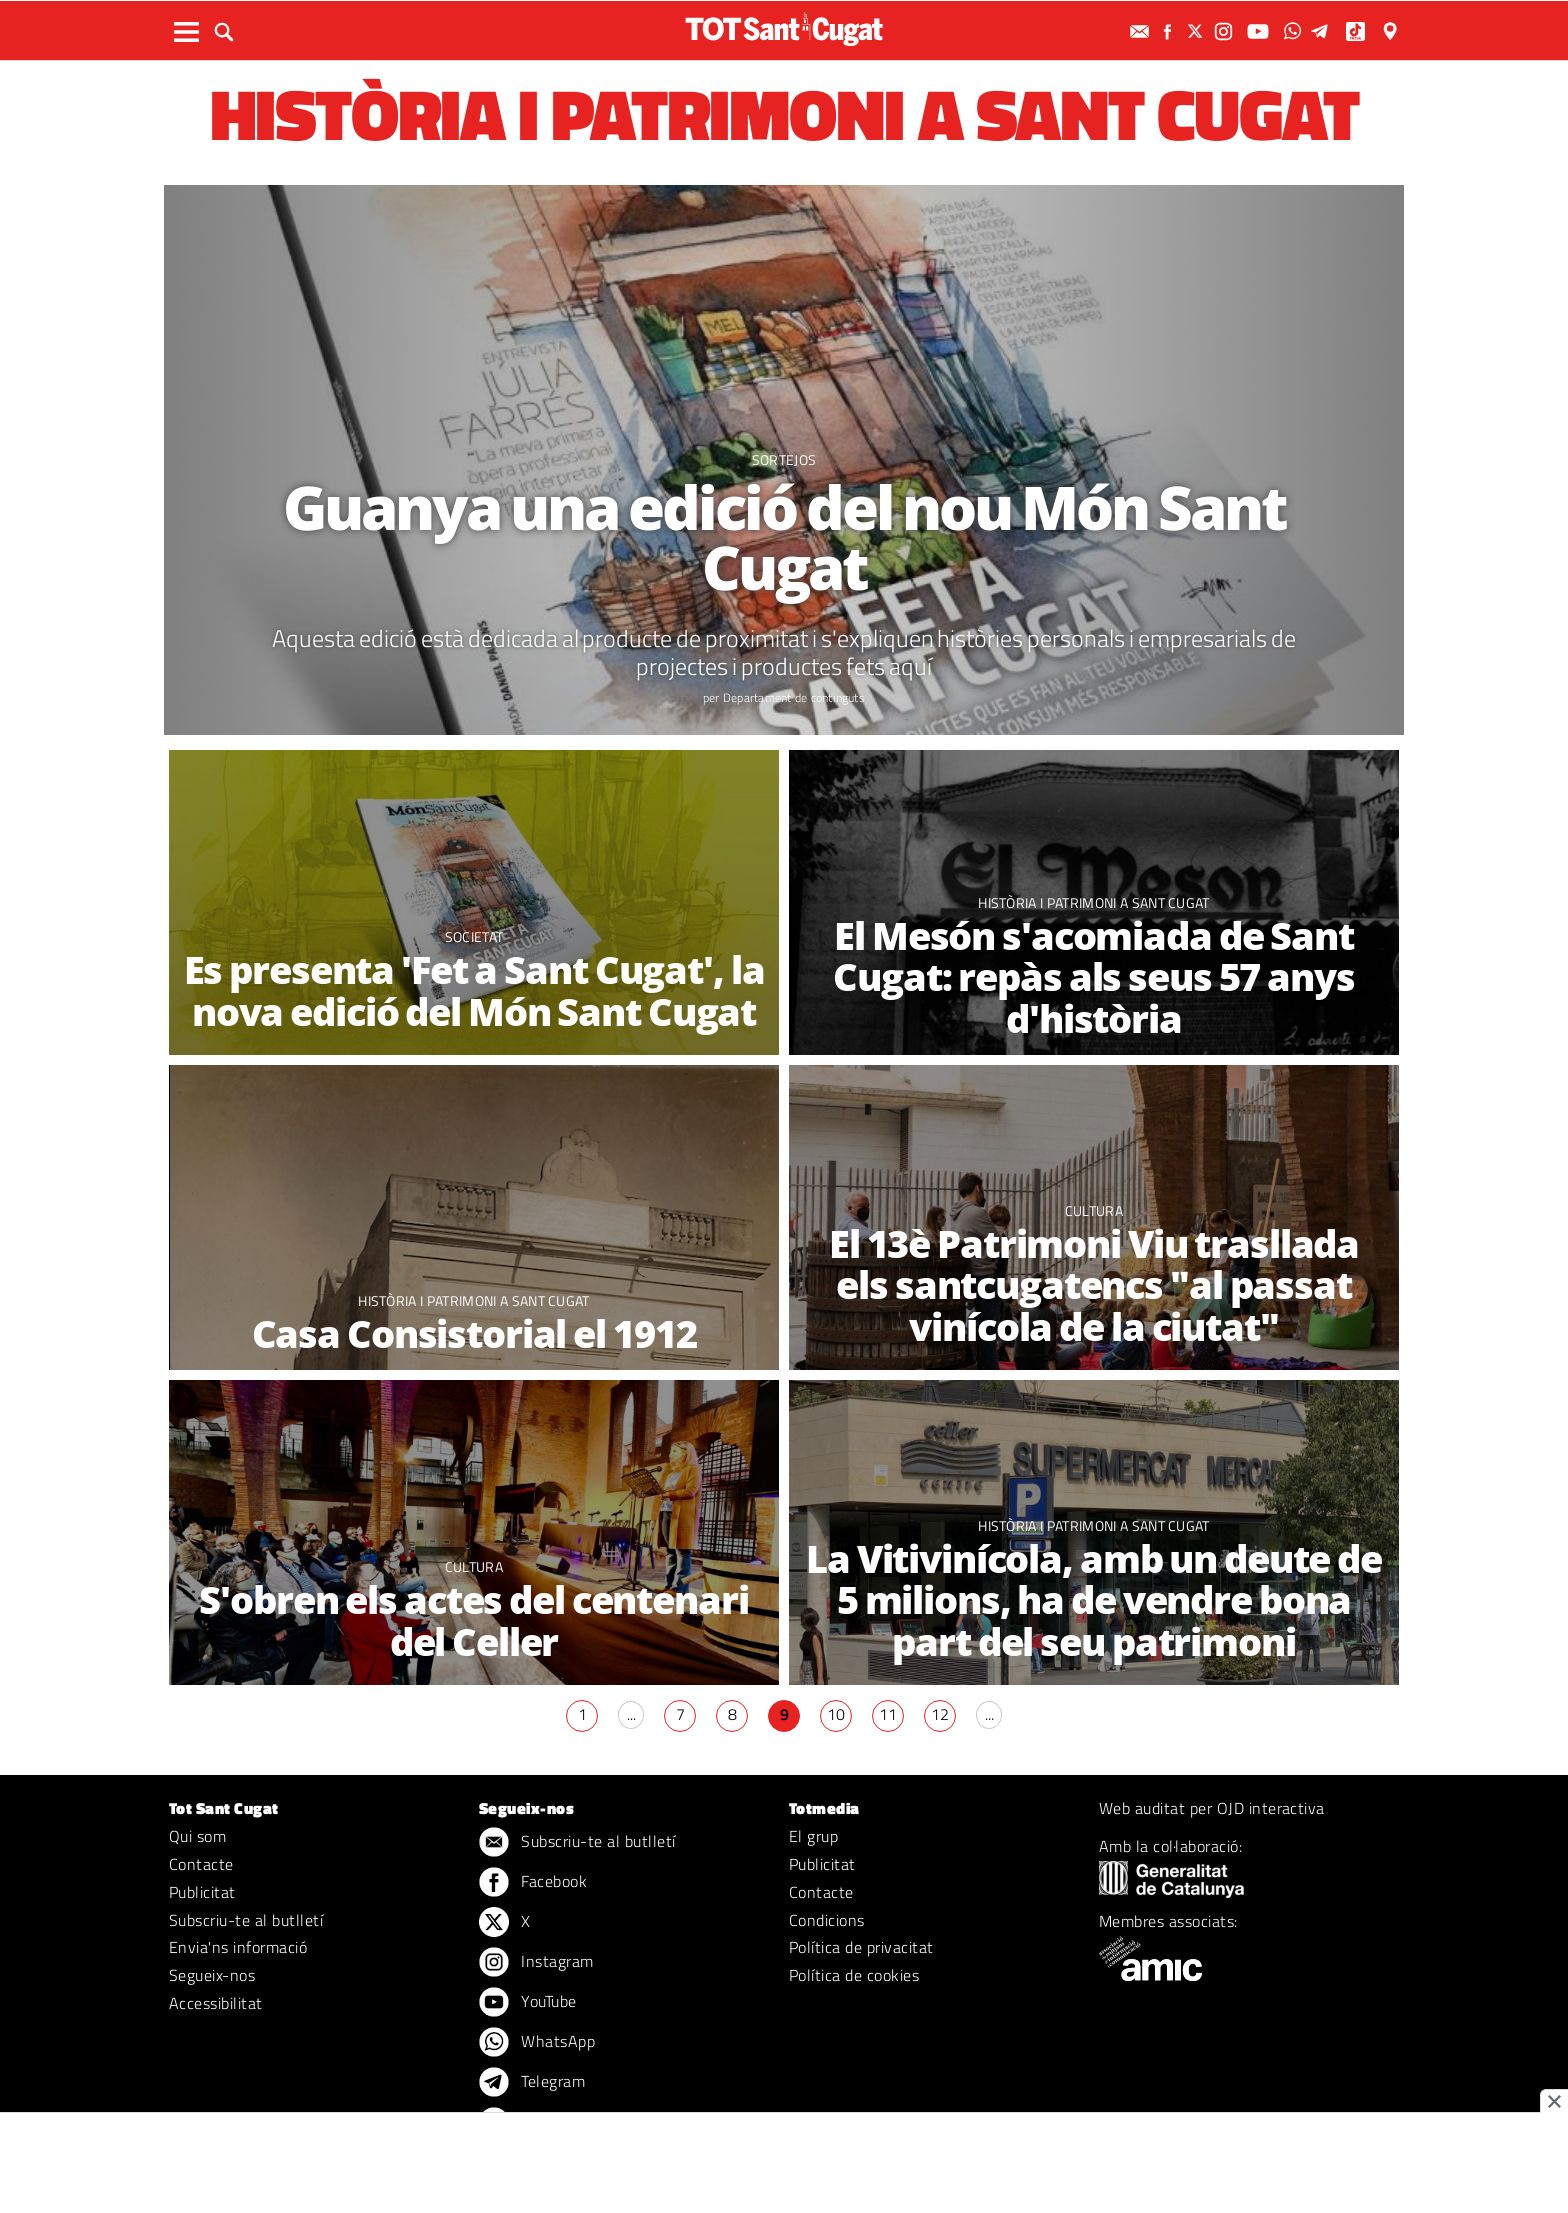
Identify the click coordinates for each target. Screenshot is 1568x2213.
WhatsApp (537, 2043)
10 (836, 1714)
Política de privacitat (861, 1947)
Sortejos (784, 459)
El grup (813, 1836)
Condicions (827, 1920)
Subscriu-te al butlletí (246, 1920)
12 (940, 1714)
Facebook (533, 1883)
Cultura (1094, 1210)
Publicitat (202, 1892)
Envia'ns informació (238, 1947)
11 (888, 1714)
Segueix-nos (212, 1975)
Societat (474, 936)
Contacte (201, 1864)
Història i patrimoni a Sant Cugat (1094, 902)
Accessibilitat (216, 2003)
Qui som (197, 1836)
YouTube (528, 2003)
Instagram (536, 1963)
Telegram (532, 2083)
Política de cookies (854, 1975)
